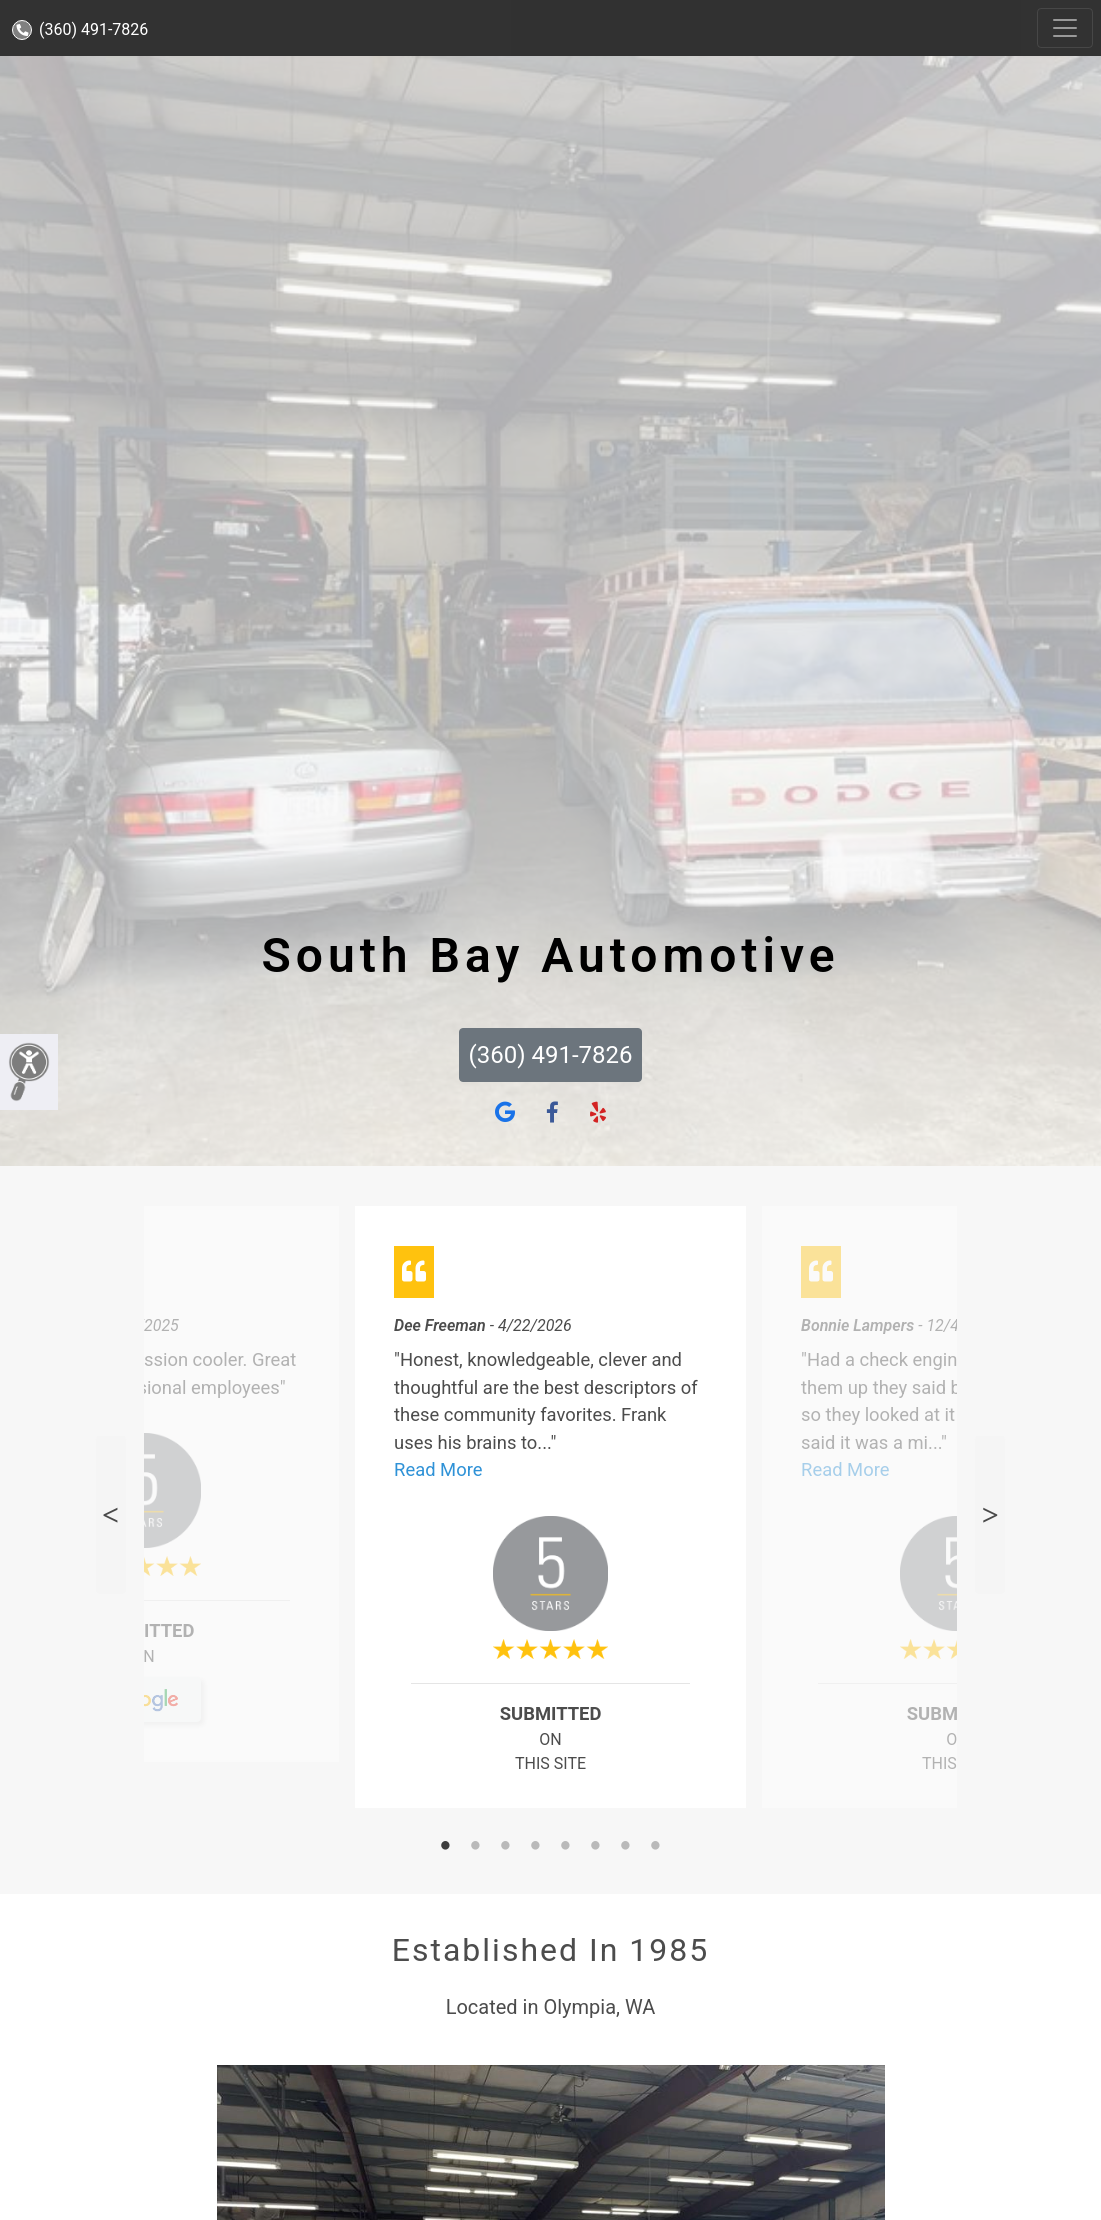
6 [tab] (596, 1847)
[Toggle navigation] (1065, 28)
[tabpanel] (550, 1515)
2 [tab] (476, 1847)
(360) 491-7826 (80, 29)
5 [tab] (566, 1847)
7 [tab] (626, 1847)
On (143, 1664)
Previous (111, 1515)
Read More (438, 1469)
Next (990, 1515)
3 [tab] (506, 1847)
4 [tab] (536, 1847)
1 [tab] (446, 1847)
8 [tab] (656, 1847)
